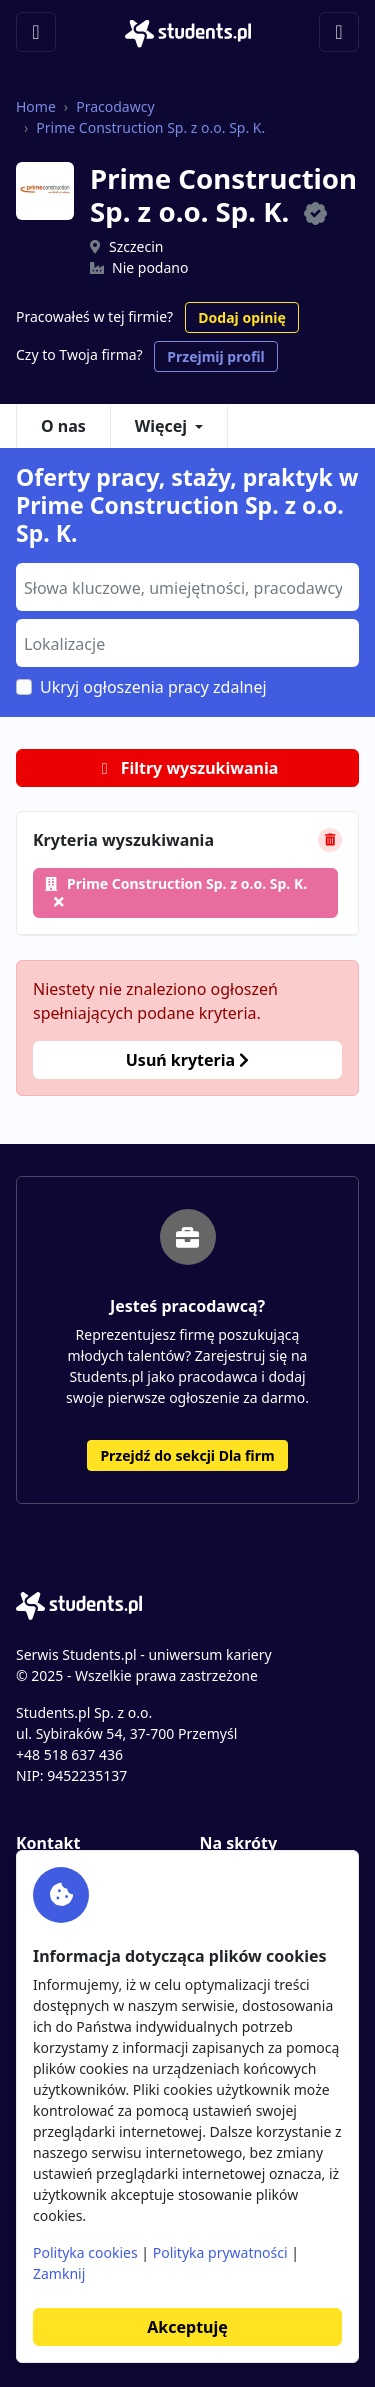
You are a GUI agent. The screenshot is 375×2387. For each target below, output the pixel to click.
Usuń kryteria (187, 1060)
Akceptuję (187, 2327)
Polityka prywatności (220, 2252)
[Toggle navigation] (36, 32)
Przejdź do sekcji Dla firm (187, 1455)
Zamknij (59, 2273)
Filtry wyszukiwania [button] (188, 768)
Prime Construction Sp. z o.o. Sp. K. (150, 127)
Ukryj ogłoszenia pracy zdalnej (153, 687)
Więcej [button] (161, 426)
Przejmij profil (215, 356)
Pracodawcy (115, 106)
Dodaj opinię (241, 317)
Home (36, 106)
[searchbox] (185, 586)
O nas (63, 426)
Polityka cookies (85, 2252)
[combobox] (187, 587)
